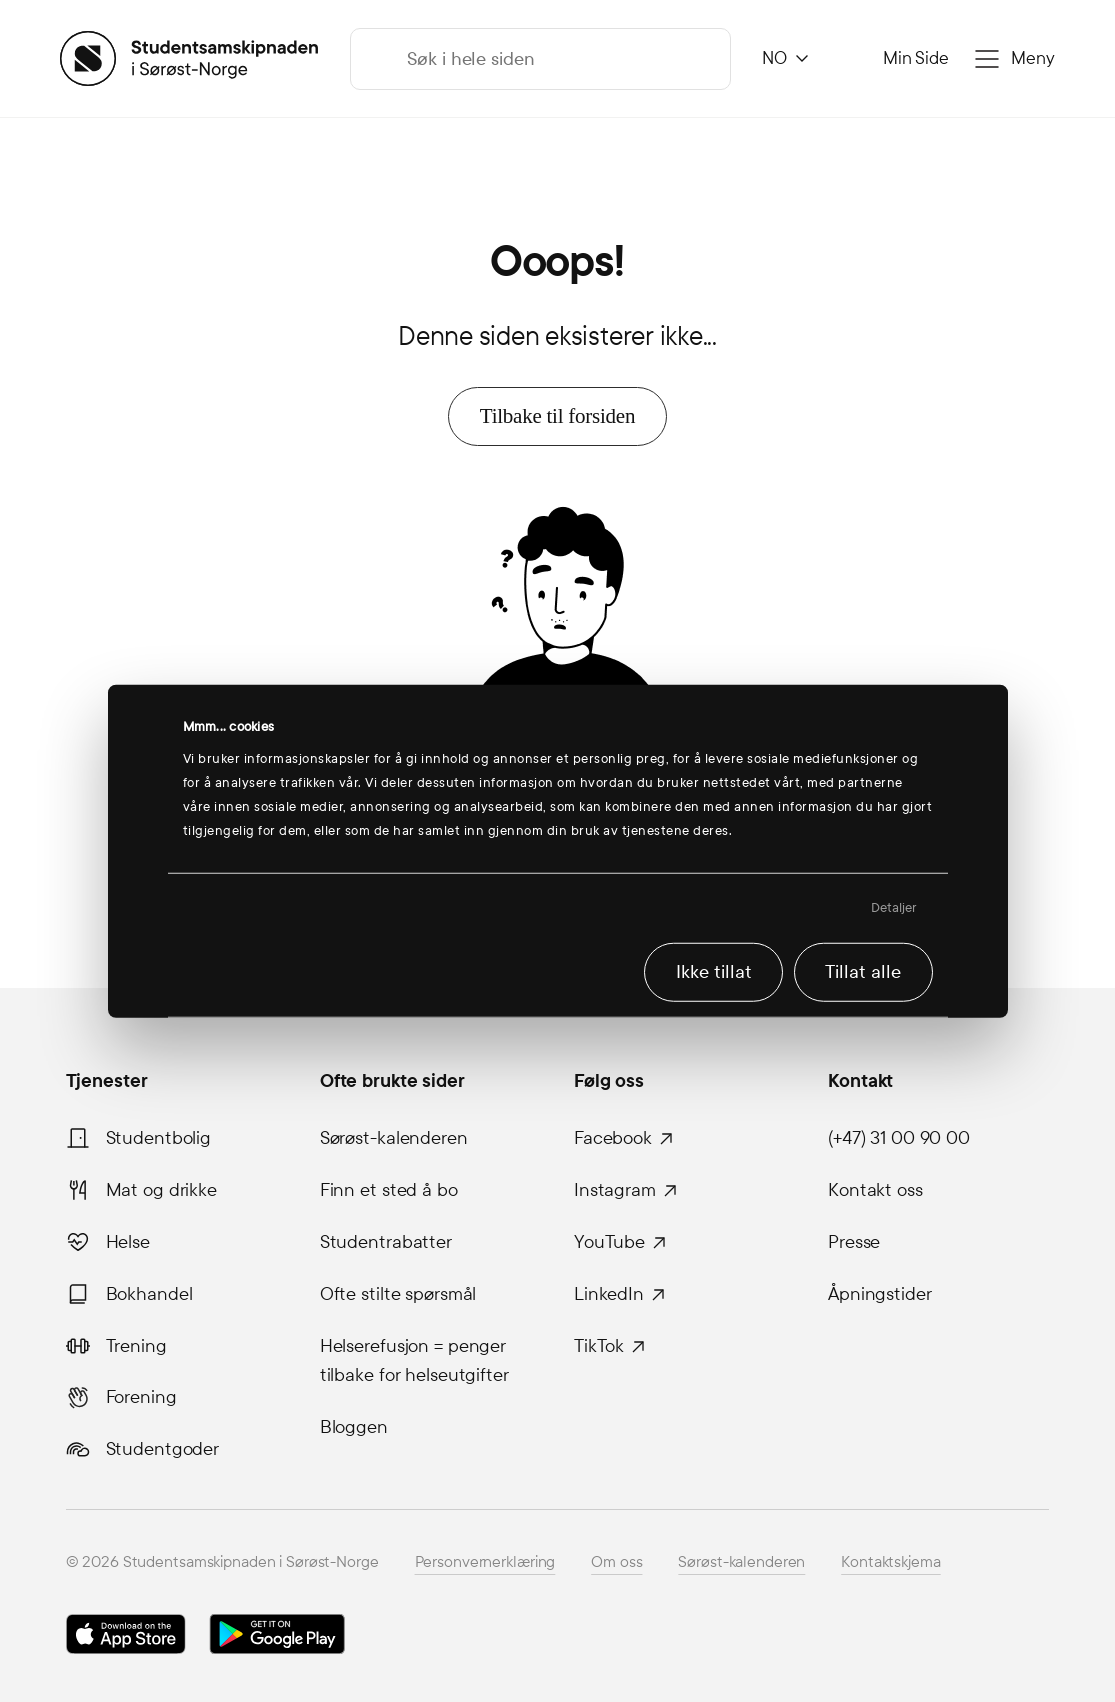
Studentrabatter (386, 1242)
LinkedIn (609, 1294)
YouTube (609, 1242)
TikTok (599, 1346)
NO (774, 58)
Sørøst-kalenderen (394, 1138)
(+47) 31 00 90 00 (899, 1138)
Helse (128, 1242)
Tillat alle (863, 972)
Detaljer (894, 908)
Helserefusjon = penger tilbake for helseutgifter (414, 1361)
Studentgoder (163, 1449)
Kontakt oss (875, 1190)
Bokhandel (149, 1294)
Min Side (916, 58)
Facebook (613, 1138)
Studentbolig (159, 1138)
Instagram (615, 1190)
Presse (854, 1242)
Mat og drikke (161, 1190)
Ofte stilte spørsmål (398, 1294)
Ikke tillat (714, 972)
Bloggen (354, 1427)
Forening (141, 1397)
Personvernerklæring (485, 1561)
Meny (1033, 58)
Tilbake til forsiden (557, 416)
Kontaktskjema (890, 1561)
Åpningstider (880, 1294)
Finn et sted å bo (389, 1190)
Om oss (616, 1561)
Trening (136, 1346)
